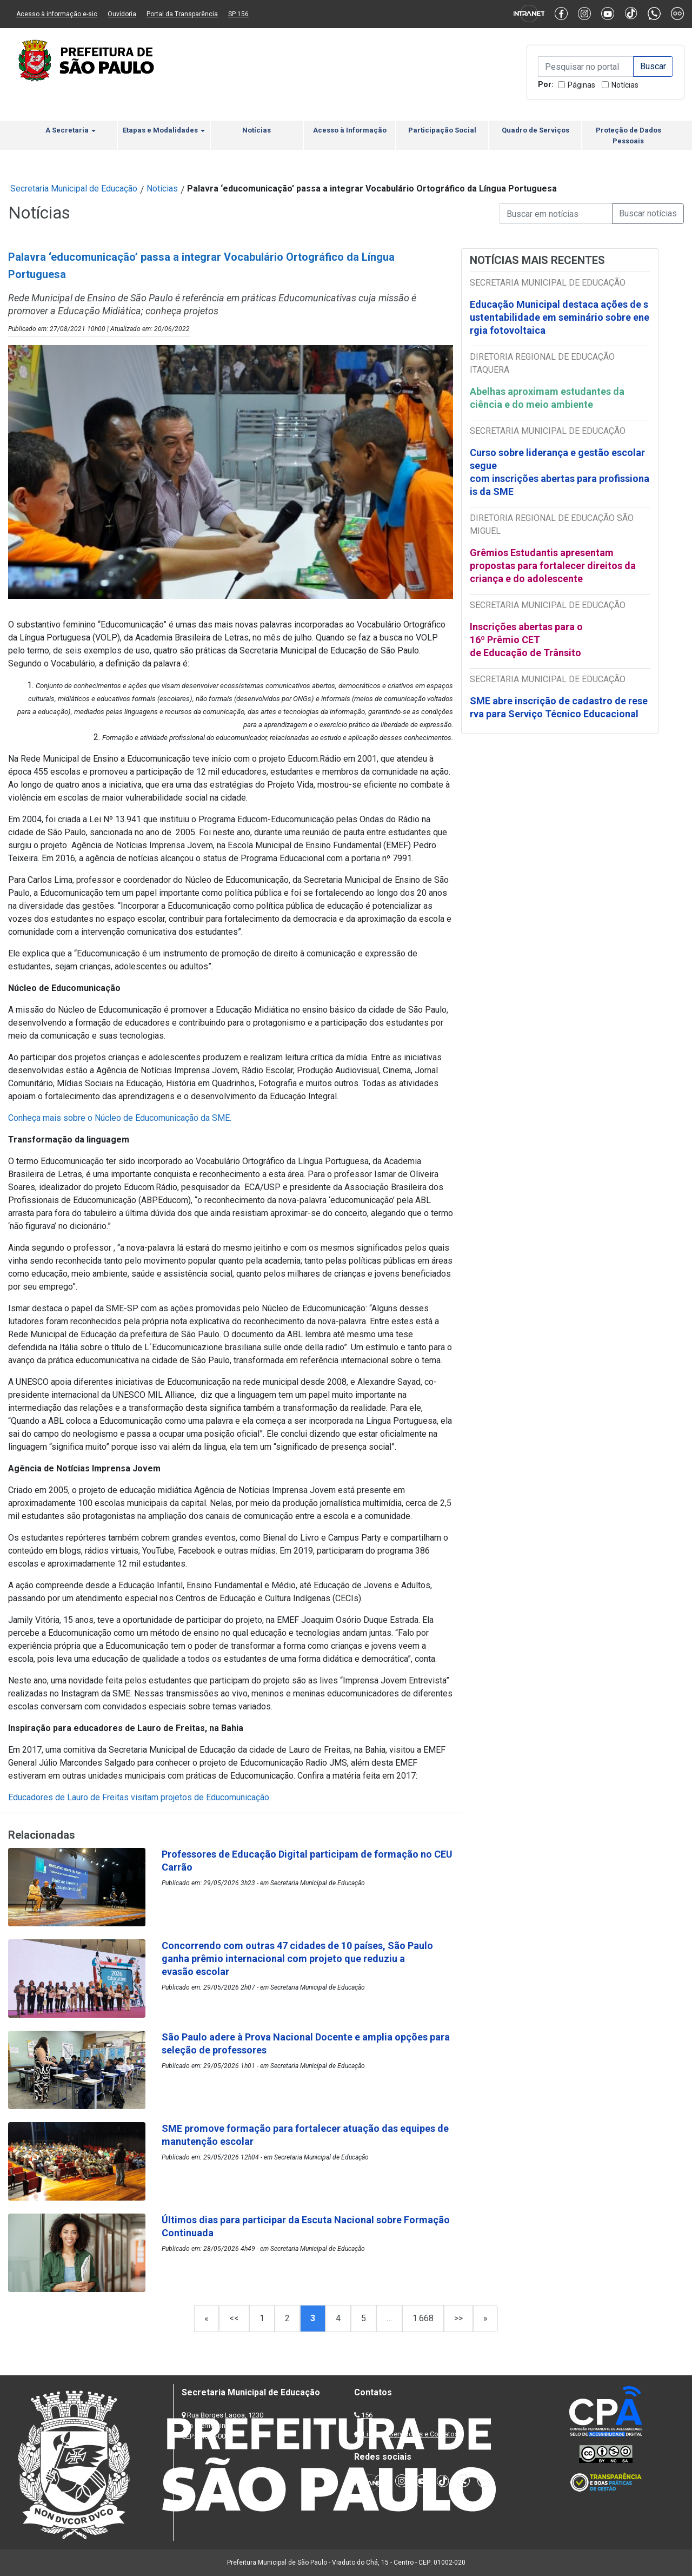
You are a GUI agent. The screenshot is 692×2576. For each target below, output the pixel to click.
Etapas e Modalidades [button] (164, 130)
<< (234, 2318)
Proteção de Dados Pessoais (628, 135)
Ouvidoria (122, 14)
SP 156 (238, 14)
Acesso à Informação (350, 130)
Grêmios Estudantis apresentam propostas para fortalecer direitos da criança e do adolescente (553, 565)
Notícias (624, 85)
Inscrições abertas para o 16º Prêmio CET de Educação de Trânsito (526, 639)
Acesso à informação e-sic (56, 14)
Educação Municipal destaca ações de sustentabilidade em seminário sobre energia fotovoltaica (559, 317)
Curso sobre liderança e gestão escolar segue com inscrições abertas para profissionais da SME (559, 472)
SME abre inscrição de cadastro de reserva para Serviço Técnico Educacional (559, 707)
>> (458, 2318)
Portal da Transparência (182, 14)
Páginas (581, 85)
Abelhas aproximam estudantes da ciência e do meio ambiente (547, 398)
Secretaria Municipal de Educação (73, 188)
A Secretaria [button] (70, 130)
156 (366, 2415)
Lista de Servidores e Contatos (410, 2434)
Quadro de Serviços (535, 130)
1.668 (423, 2318)
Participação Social (442, 130)
